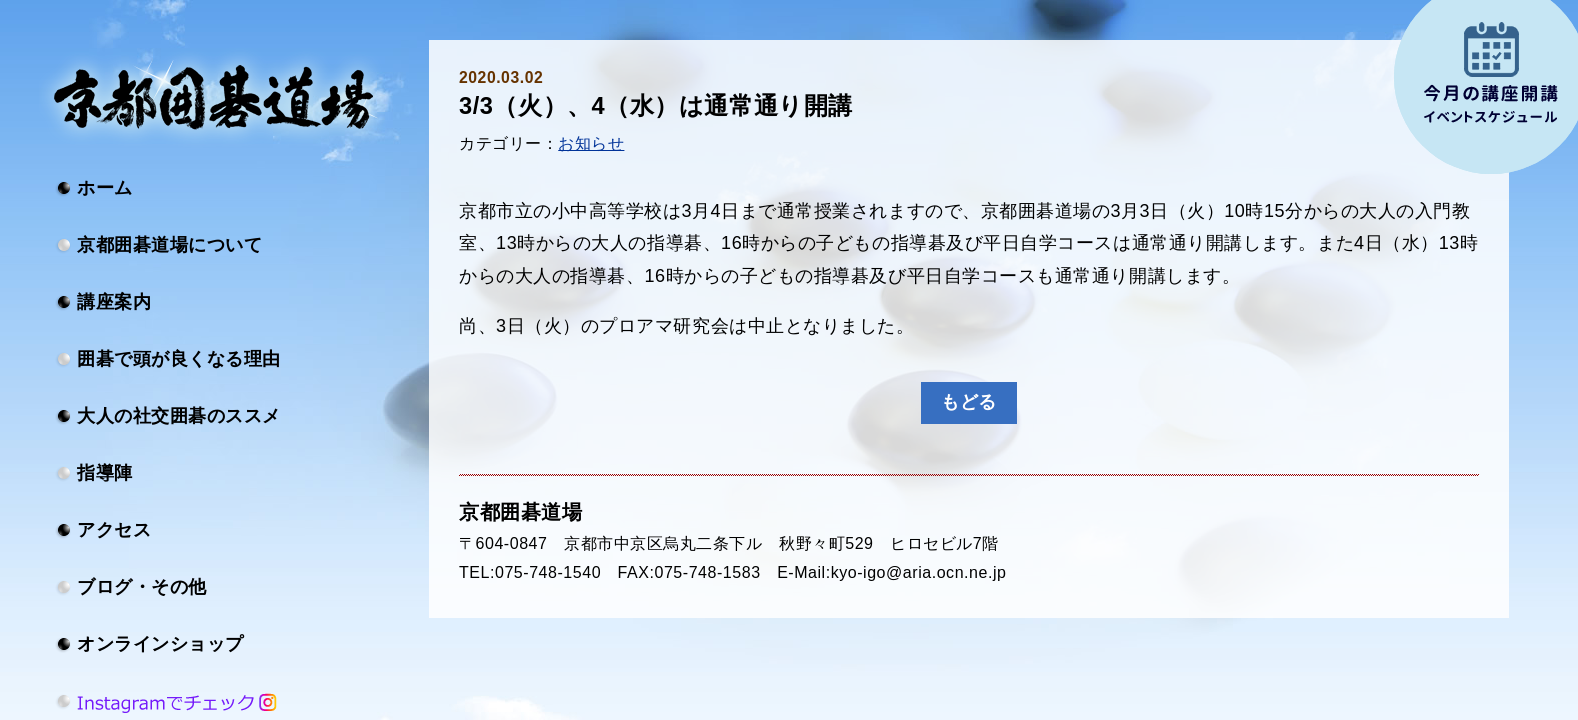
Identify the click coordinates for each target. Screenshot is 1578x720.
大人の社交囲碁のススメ (179, 416)
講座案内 (114, 302)
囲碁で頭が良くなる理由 (179, 359)
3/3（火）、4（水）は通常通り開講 (656, 106)
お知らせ (591, 143)
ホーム (105, 188)
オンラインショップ (160, 644)
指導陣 (105, 473)
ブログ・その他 (142, 587)
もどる (969, 402)
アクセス (114, 530)
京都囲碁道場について (169, 245)
